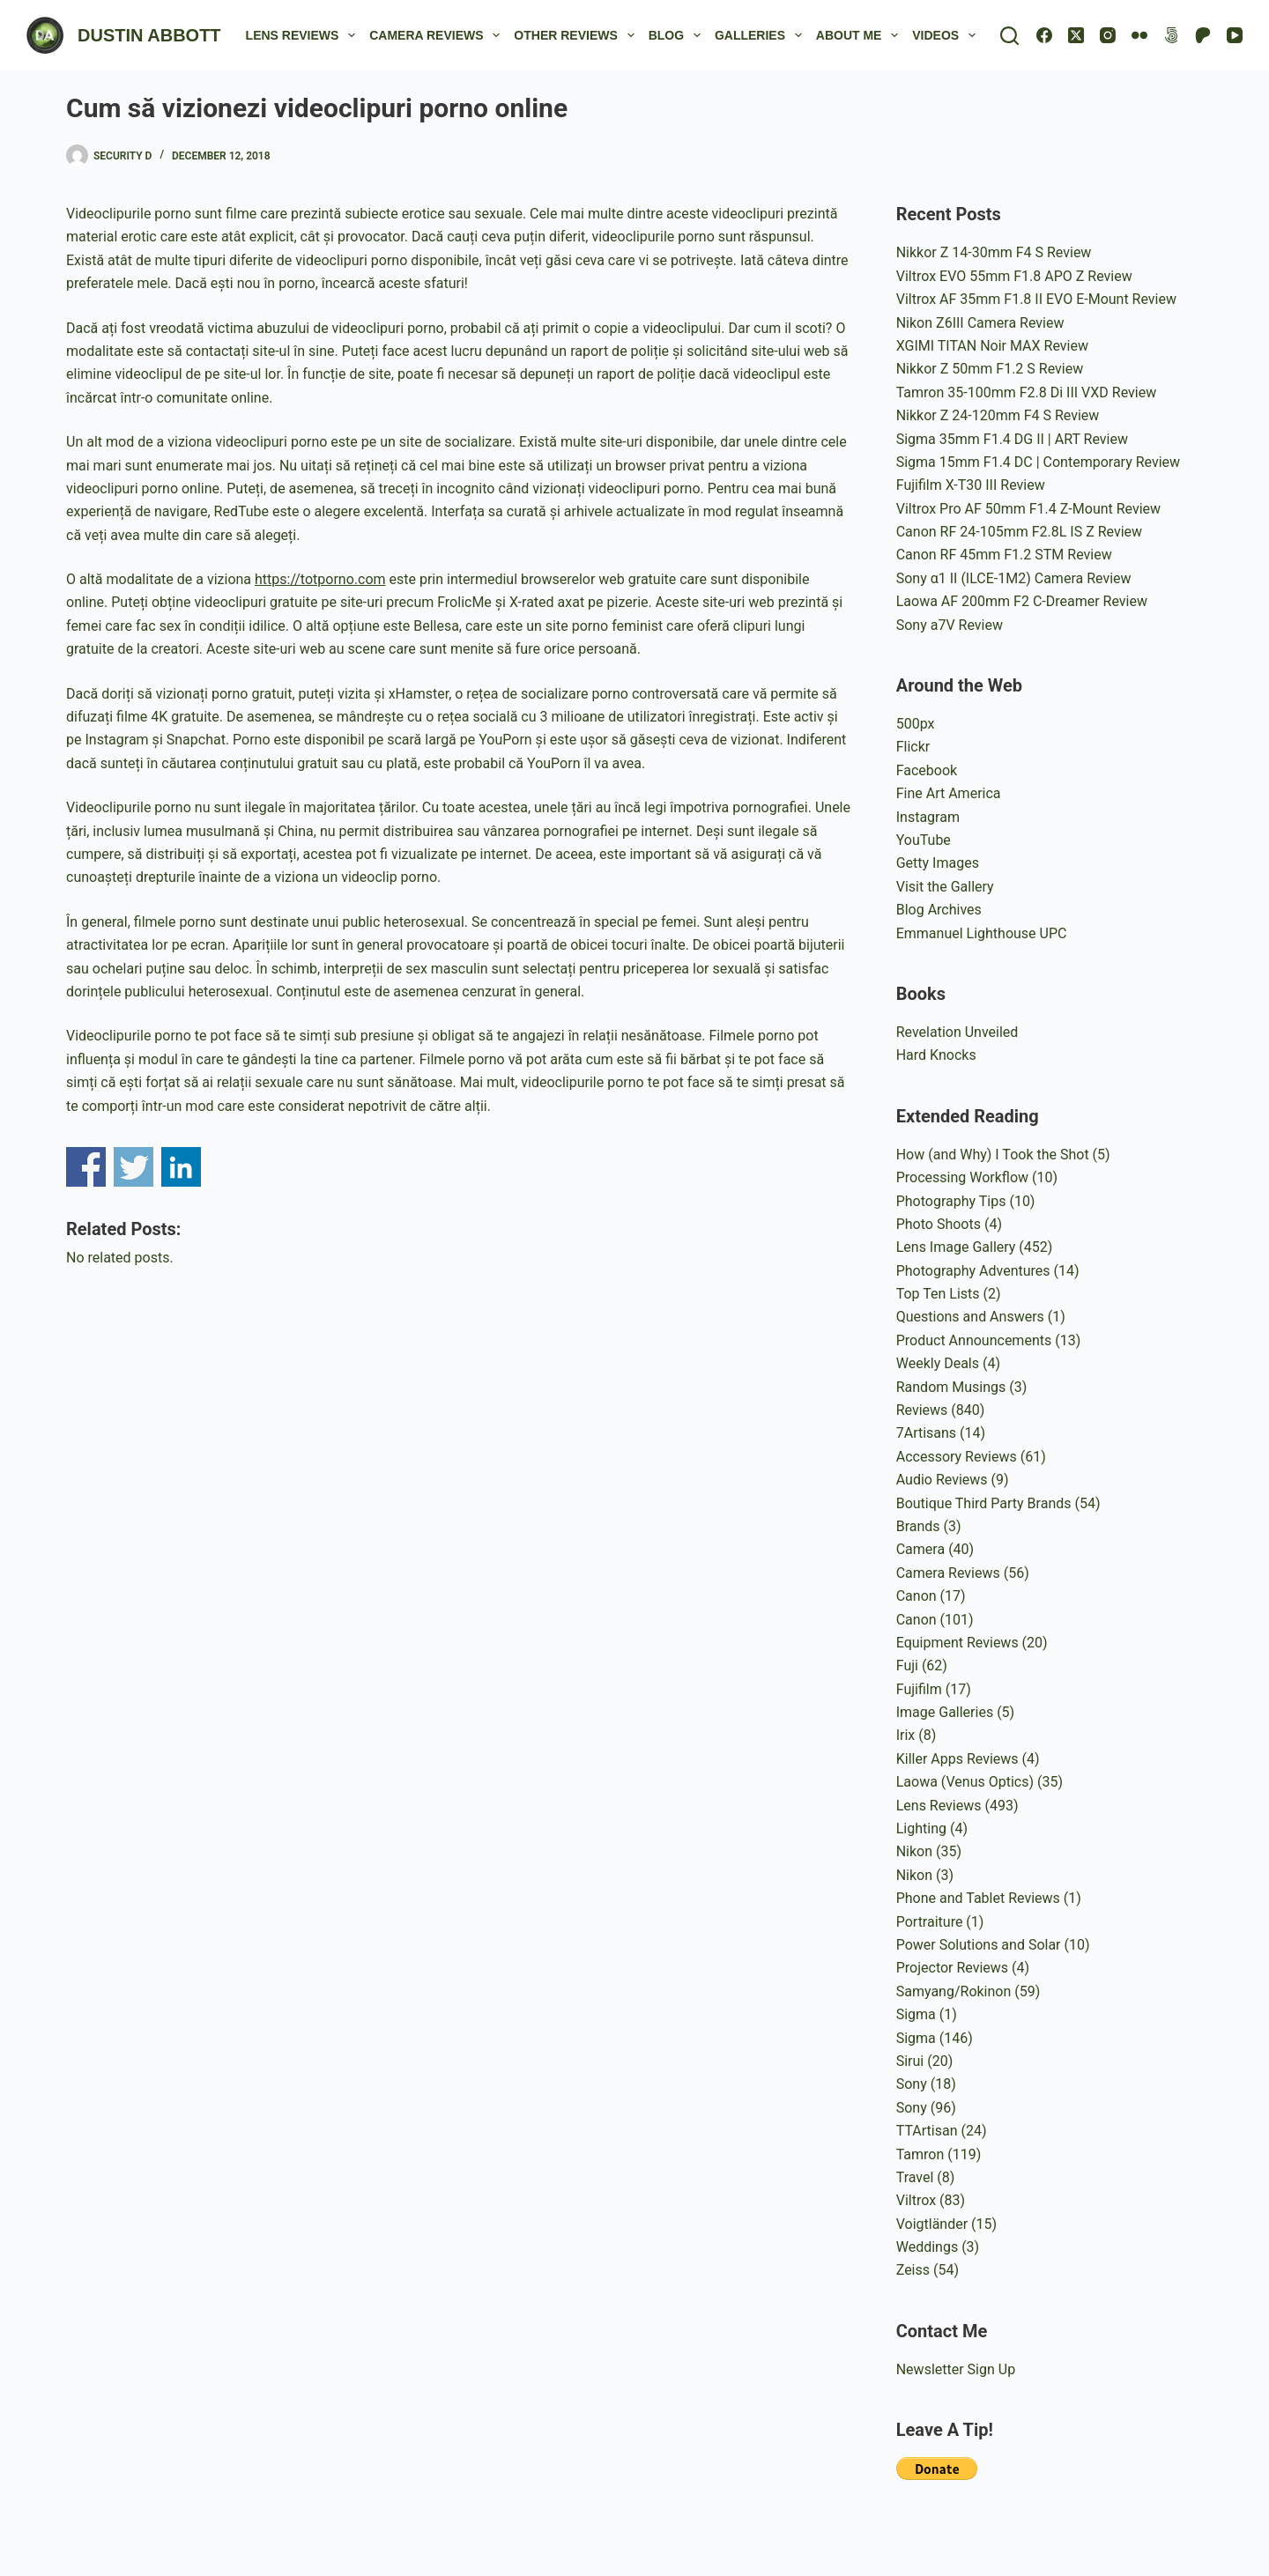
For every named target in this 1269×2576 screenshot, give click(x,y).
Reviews (922, 1410)
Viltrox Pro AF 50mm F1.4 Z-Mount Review (1028, 508)
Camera (920, 1549)
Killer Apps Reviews (957, 1759)
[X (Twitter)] (1076, 35)
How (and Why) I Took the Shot (992, 1154)
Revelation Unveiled (957, 1032)
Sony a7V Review (949, 625)
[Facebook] (1044, 35)
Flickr (913, 746)
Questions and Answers (970, 1316)
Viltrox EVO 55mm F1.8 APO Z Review (1014, 276)
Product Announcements (974, 1340)
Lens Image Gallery (956, 1247)
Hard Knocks (936, 1055)
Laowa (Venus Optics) (965, 1781)
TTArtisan (927, 2130)
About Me (860, 35)
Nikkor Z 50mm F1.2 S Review (989, 368)
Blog (678, 35)
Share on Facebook (86, 1167)
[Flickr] (1139, 35)
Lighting (921, 1828)
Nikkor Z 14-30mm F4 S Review (994, 252)
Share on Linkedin (181, 1167)
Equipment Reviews (957, 1642)
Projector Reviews (952, 1967)
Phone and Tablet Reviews (978, 1898)
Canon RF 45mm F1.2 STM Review (1004, 554)
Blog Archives (939, 909)
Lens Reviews (304, 35)
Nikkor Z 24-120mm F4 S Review (998, 415)
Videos (947, 35)
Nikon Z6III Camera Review (980, 323)
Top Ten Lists (938, 1293)
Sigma (916, 2014)
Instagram (928, 817)
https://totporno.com (320, 579)
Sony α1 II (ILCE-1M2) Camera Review (1014, 578)
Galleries (762, 35)
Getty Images (937, 863)
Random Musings (951, 1387)
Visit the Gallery (945, 886)
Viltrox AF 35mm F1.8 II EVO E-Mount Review (1036, 299)
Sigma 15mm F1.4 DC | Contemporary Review (1038, 462)
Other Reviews (577, 35)
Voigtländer (932, 2224)
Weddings (927, 2247)
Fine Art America (948, 793)
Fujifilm (919, 1689)
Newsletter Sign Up (955, 2369)
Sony (911, 2084)
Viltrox (916, 2200)
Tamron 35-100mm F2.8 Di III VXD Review (1026, 392)
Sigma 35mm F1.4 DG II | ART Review (1012, 439)
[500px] (1171, 35)
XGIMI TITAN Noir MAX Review (992, 345)
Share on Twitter (133, 1167)
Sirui (910, 2061)
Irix (906, 1735)
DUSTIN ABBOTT (149, 35)
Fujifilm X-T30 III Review (970, 485)
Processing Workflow (962, 1177)
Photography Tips (951, 1201)
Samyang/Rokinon (954, 1991)
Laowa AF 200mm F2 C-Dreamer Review (1021, 601)
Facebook (926, 770)
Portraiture (929, 1921)
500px (915, 723)
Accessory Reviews (956, 1456)
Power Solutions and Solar (978, 1944)
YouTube (923, 840)
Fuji (907, 1665)
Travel (915, 2177)
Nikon (914, 1851)
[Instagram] (1108, 35)
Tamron (920, 2154)
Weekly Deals (937, 1363)
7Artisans (926, 1433)
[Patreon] (1203, 35)
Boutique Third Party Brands (984, 1503)
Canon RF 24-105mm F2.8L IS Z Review (1019, 531)
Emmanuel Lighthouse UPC (981, 933)
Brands (918, 1526)
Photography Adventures (973, 1270)
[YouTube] (1235, 35)
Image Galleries (944, 1712)
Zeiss (913, 2269)
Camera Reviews (438, 35)
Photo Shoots (938, 1224)
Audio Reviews (942, 1479)
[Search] (1009, 35)
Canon (916, 1596)
